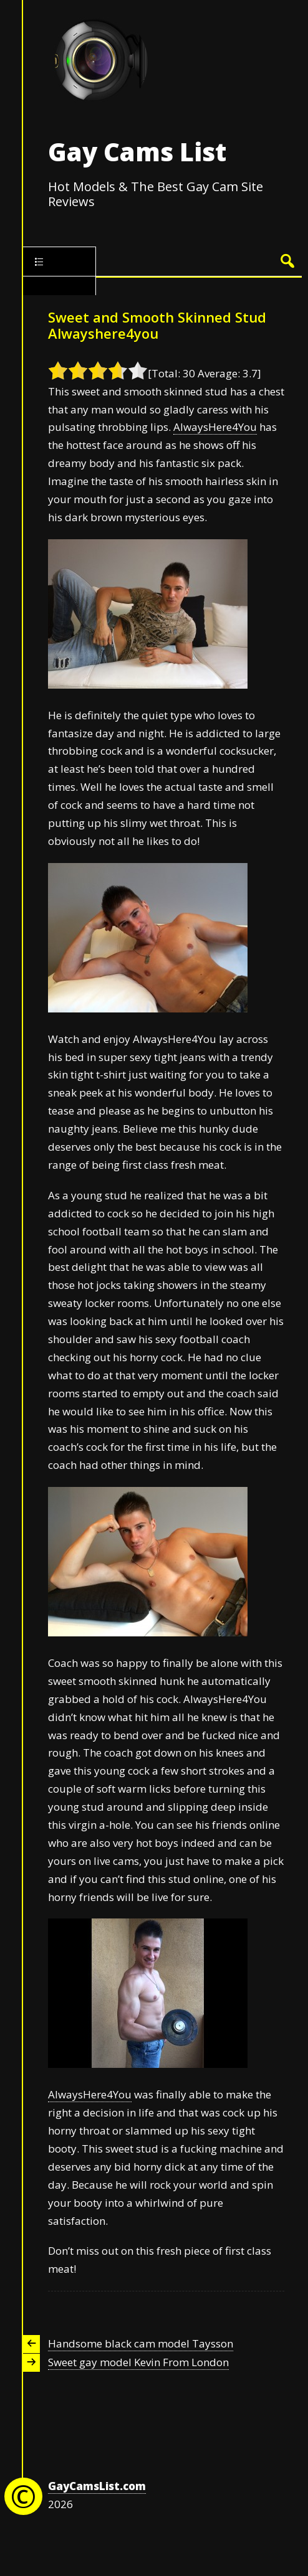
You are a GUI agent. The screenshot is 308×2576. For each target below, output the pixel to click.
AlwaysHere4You (215, 427)
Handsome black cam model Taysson (140, 2343)
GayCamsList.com (97, 2486)
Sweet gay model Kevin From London (138, 2362)
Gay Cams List (137, 151)
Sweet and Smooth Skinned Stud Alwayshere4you (157, 325)
